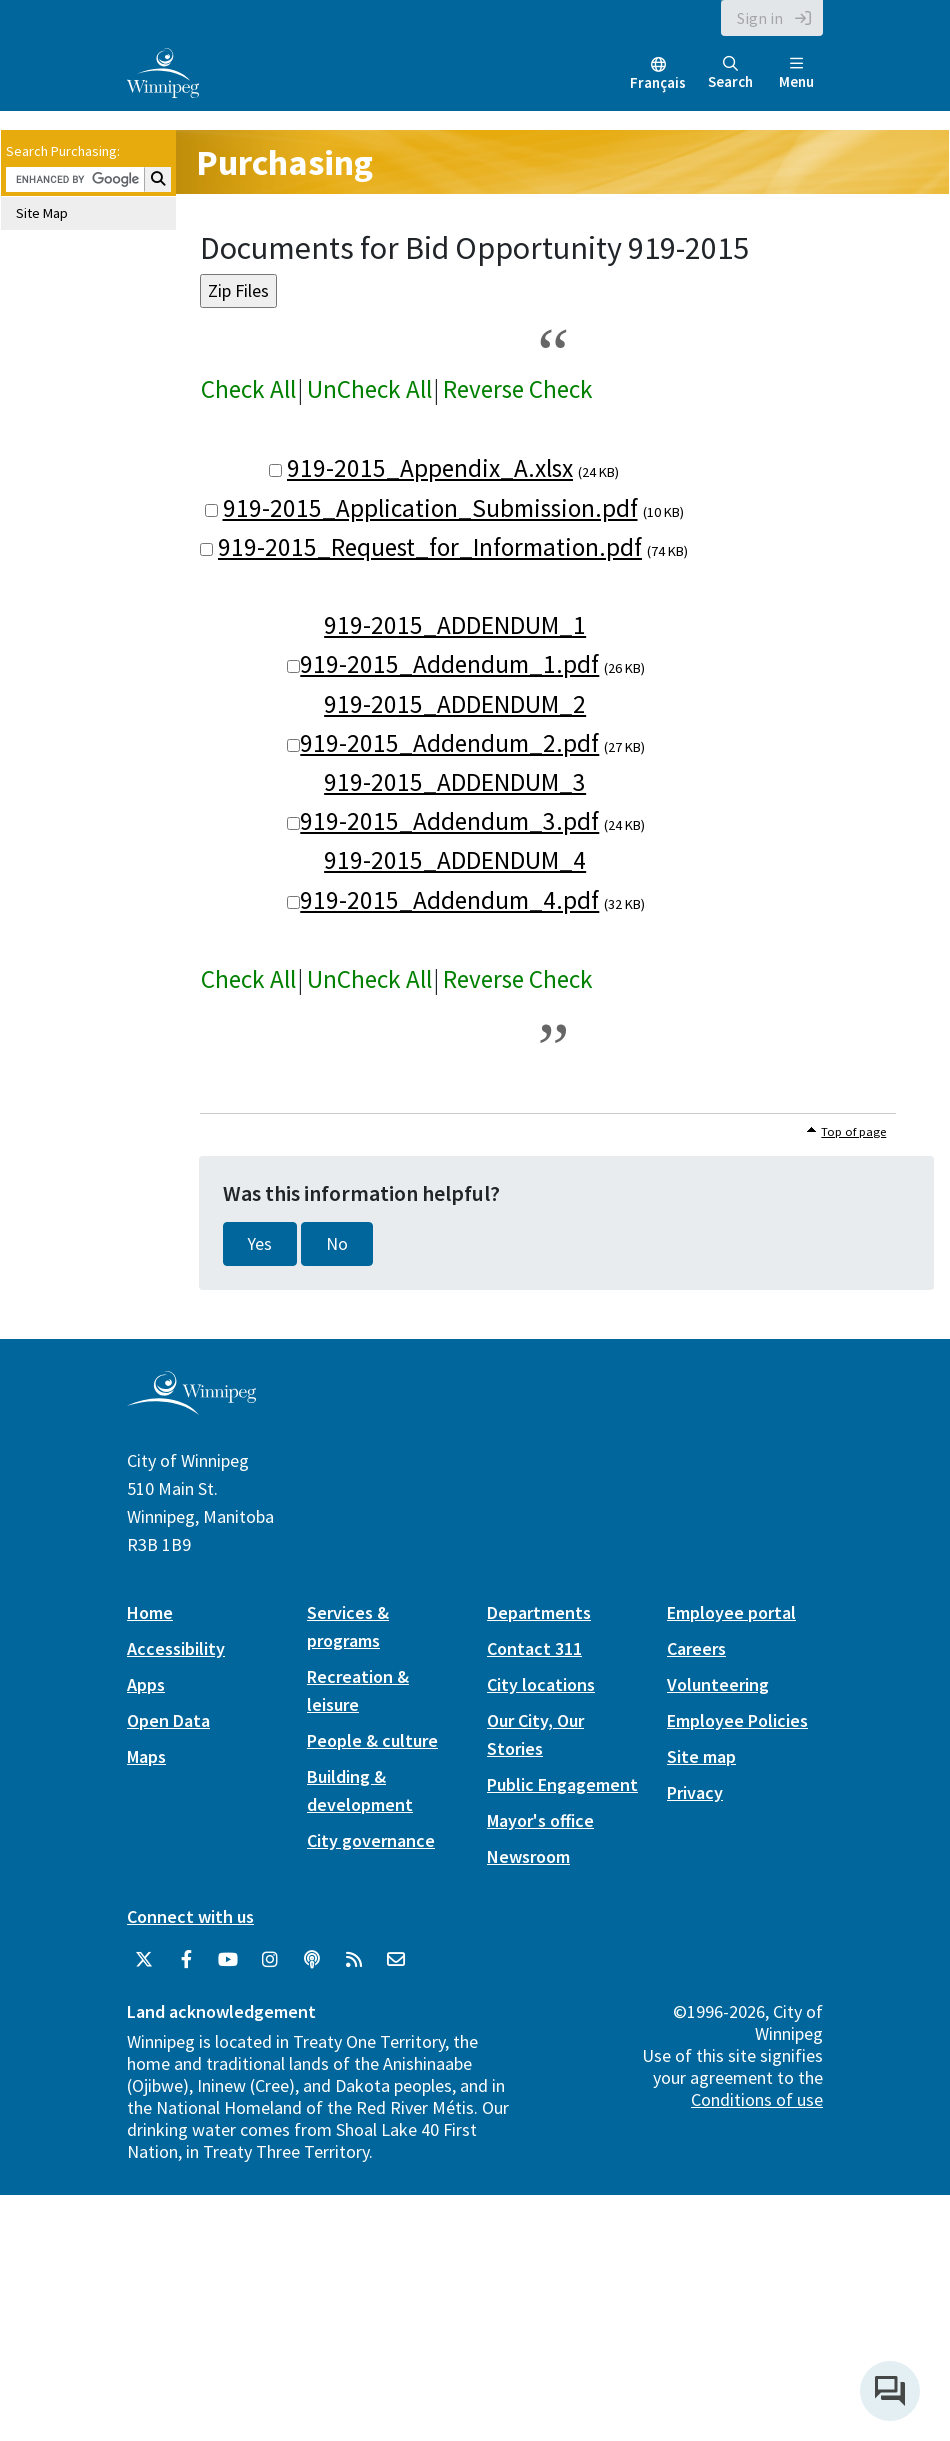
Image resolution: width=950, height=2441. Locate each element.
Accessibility (176, 1648)
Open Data (168, 1720)
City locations (541, 1684)
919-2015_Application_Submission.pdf (430, 508)
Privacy (695, 1792)
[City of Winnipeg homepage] (191, 1406)
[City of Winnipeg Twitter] (144, 1960)
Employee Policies (737, 1720)
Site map (701, 1756)
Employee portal (731, 1612)
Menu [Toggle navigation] (796, 73)
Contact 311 (534, 1648)
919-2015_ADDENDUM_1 (455, 625)
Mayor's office (540, 1820)
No (337, 1244)
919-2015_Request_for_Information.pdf (430, 547)
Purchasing (284, 162)
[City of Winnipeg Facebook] (186, 1960)
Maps (146, 1756)
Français (658, 82)
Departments (539, 1612)
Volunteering (718, 1684)
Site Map (42, 213)
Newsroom (528, 1856)
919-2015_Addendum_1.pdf (449, 664)
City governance (371, 1840)
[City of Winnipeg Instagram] (270, 1960)
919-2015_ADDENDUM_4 (455, 860)
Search (730, 73)
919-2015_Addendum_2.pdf (449, 743)
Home (150, 1612)
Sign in (760, 18)
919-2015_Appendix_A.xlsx (430, 468)
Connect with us (190, 1916)
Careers (696, 1648)
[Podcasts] (312, 1960)
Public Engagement (562, 1784)
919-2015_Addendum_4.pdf (449, 900)
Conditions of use (757, 2099)
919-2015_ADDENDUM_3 (455, 782)
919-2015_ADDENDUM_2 (455, 704)
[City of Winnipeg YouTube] (228, 1960)
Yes (260, 1244)
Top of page (853, 1131)
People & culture (372, 1740)
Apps (146, 1684)
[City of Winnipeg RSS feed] (354, 1960)
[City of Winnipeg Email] (396, 1960)
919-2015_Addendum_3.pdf (449, 821)
